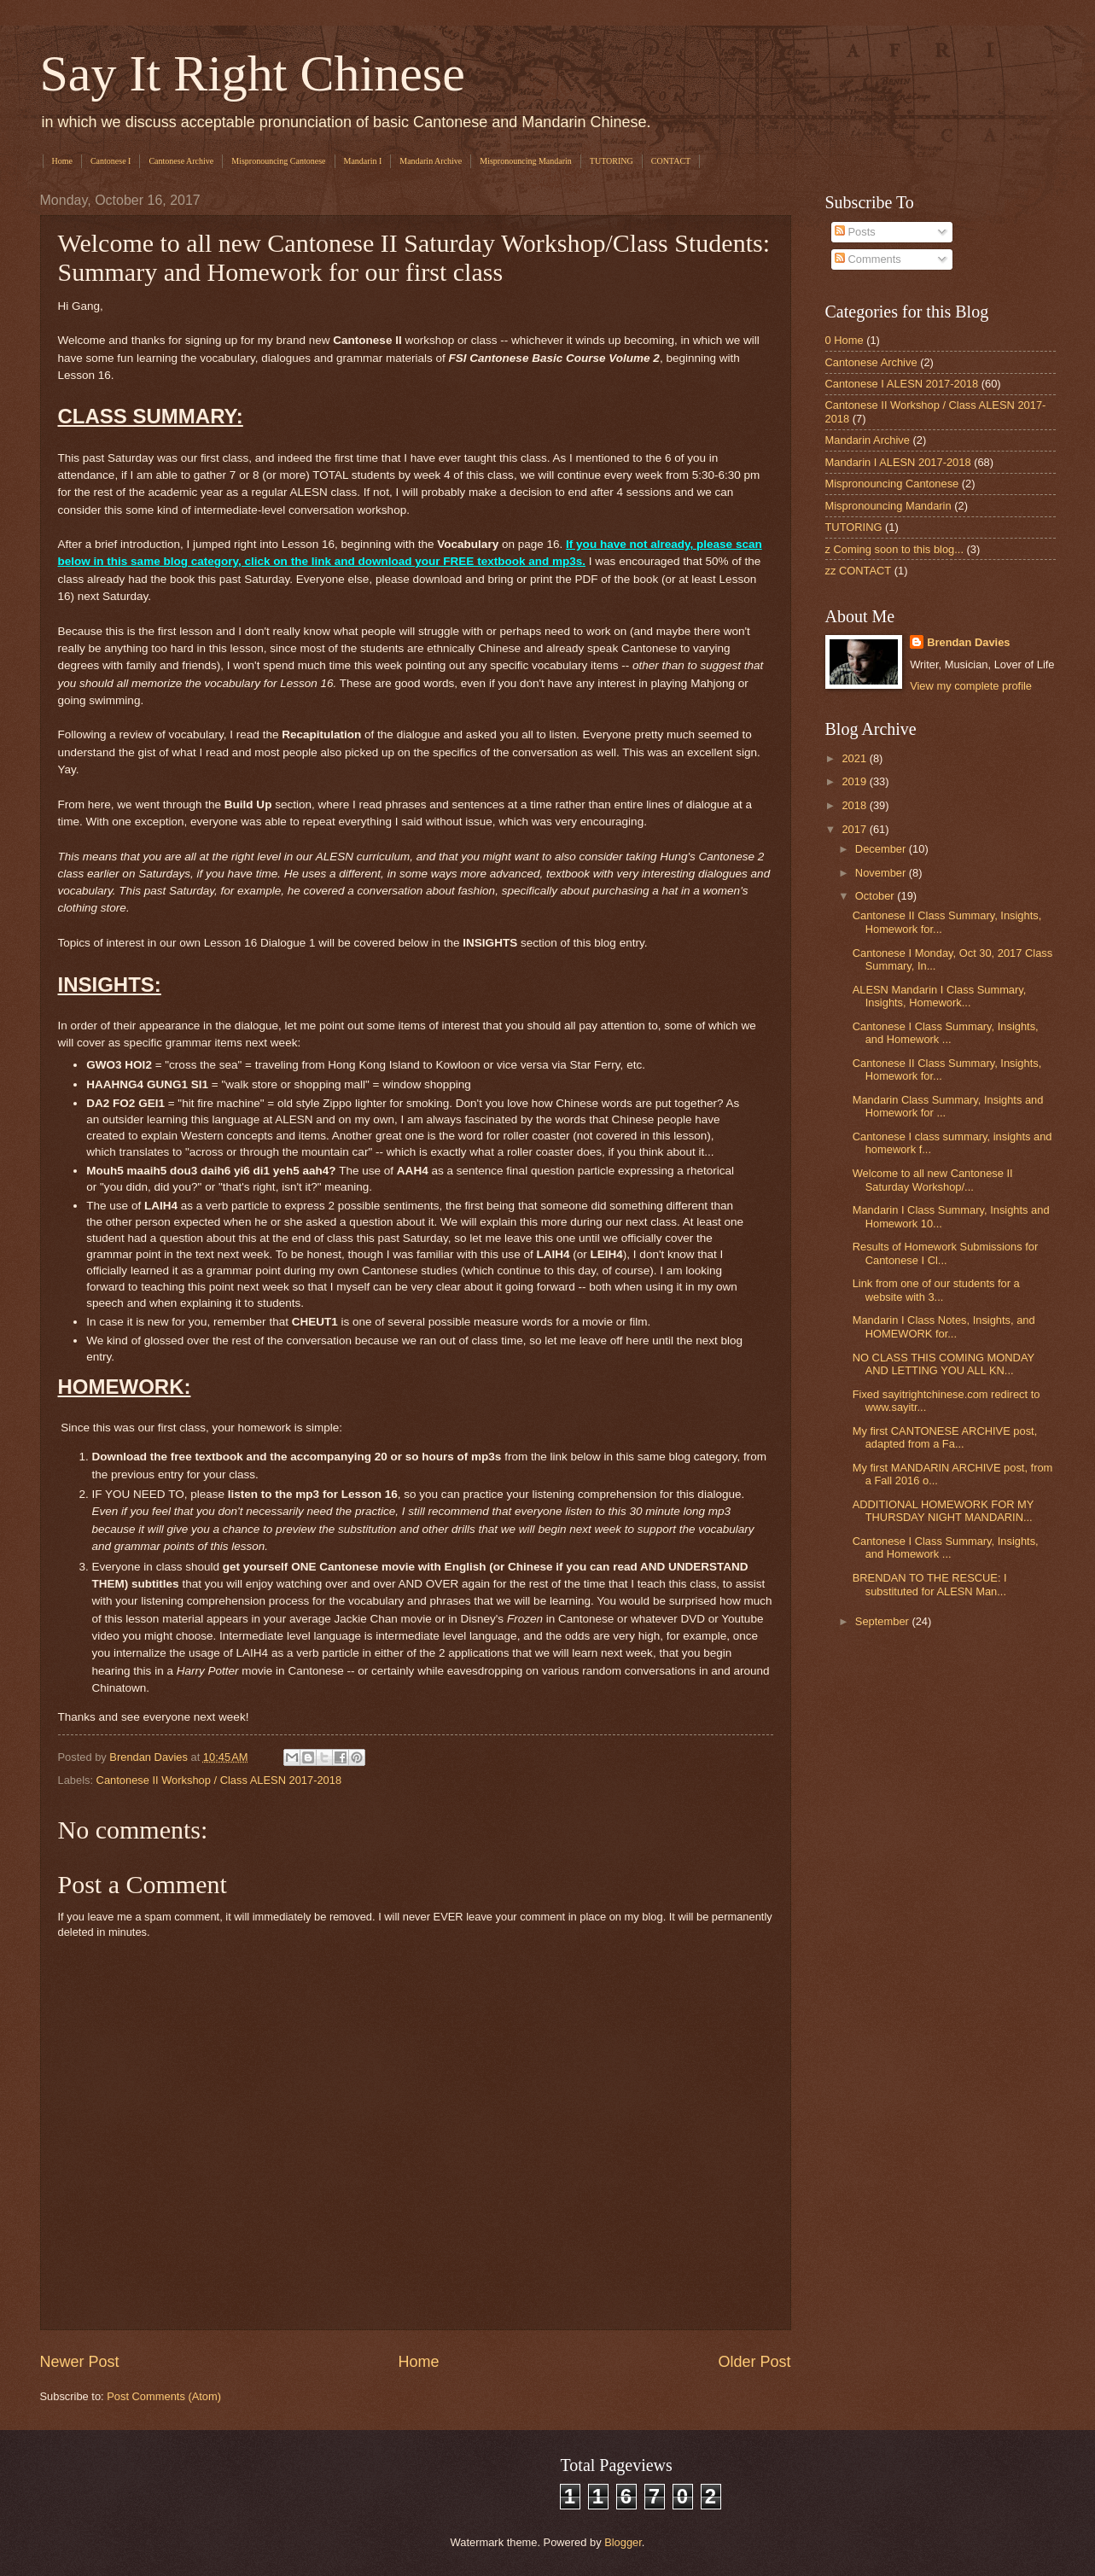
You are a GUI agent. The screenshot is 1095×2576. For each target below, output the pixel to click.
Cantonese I (110, 161)
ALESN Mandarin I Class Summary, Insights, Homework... (940, 996)
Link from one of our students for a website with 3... (936, 1290)
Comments (868, 259)
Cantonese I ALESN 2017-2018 (902, 383)
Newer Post (79, 2361)
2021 (855, 758)
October (876, 895)
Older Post (754, 2361)
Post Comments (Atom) (164, 2396)
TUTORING (611, 161)
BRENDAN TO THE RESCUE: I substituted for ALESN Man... (930, 1584)
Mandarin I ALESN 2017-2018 (898, 462)
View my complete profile (971, 685)
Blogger (623, 2542)
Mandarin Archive (430, 161)
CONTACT (670, 161)
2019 (855, 781)
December (882, 848)
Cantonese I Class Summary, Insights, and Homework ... (946, 1033)
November (882, 872)
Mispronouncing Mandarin (526, 161)
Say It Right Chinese (252, 73)
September (883, 1621)
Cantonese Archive (181, 161)
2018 (855, 805)
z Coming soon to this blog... (894, 549)
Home (62, 161)
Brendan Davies (968, 642)
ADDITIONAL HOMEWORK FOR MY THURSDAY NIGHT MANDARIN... (943, 1511)
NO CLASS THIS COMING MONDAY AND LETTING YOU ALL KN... (943, 1364)
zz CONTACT (858, 570)
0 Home (844, 340)
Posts (855, 231)
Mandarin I (363, 161)
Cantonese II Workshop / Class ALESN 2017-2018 (218, 1780)
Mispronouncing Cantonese (278, 161)
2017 (855, 829)
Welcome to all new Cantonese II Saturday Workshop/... (933, 1179)
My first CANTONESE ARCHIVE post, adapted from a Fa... (945, 1437)
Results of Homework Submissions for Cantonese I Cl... (946, 1253)
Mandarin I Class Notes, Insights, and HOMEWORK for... (944, 1326)
